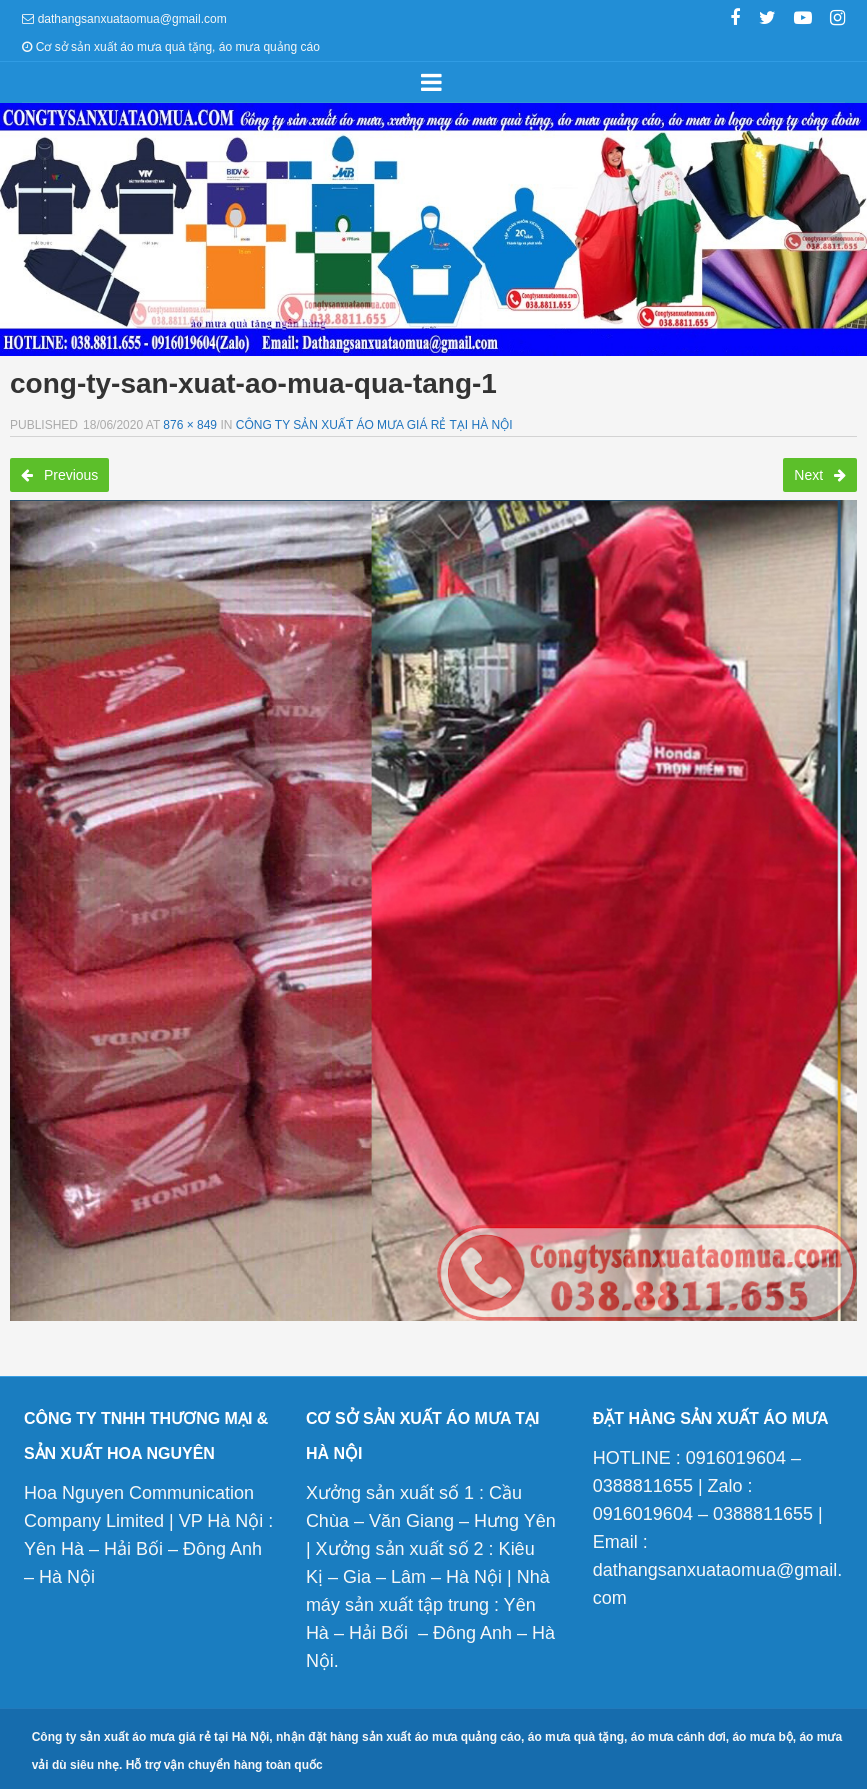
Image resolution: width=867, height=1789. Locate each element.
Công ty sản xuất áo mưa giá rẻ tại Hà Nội (374, 425)
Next (820, 475)
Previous (59, 475)
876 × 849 (190, 425)
